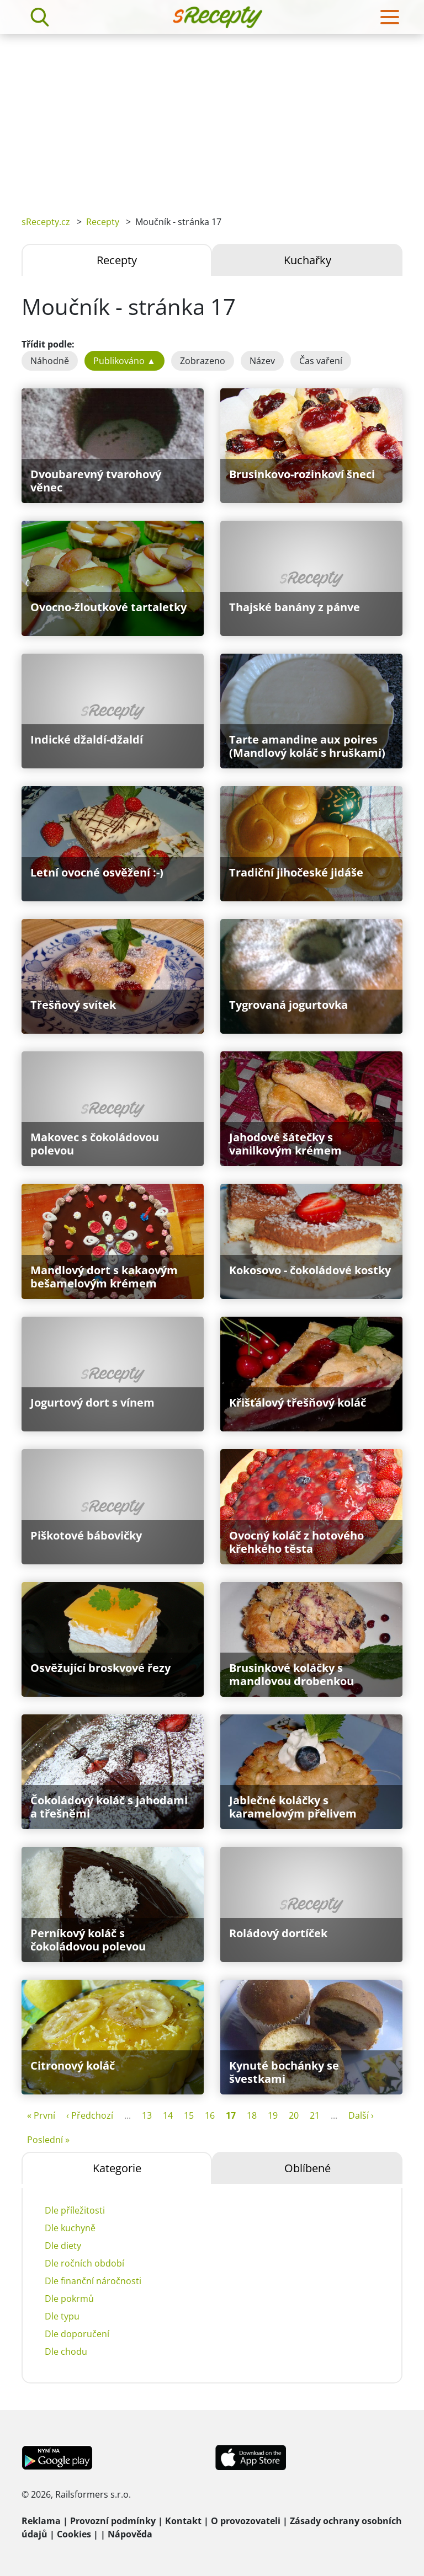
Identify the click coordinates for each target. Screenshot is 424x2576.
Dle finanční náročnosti (93, 2281)
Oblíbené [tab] (307, 2168)
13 (147, 2115)
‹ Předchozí (89, 2115)
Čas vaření (320, 361)
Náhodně (49, 361)
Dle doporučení (77, 2334)
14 (168, 2115)
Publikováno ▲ (124, 361)
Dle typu (62, 2316)
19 (273, 2115)
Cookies (74, 2534)
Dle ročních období (84, 2263)
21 (315, 2115)
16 (210, 2115)
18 (252, 2115)
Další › (361, 2115)
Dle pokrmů (69, 2298)
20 (294, 2115)
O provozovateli (245, 2521)
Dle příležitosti (75, 2210)
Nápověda (130, 2534)
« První (41, 2115)
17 (231, 2115)
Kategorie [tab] (117, 2168)
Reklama (41, 2521)
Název (262, 361)
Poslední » (48, 2140)
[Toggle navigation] (389, 17)
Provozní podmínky (113, 2521)
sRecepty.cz (46, 222)
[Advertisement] (212, 117)
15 (189, 2115)
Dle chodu (66, 2351)
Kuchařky (307, 260)
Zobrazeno (202, 361)
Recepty (102, 222)
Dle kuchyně (70, 2228)
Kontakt (183, 2521)
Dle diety (63, 2246)
